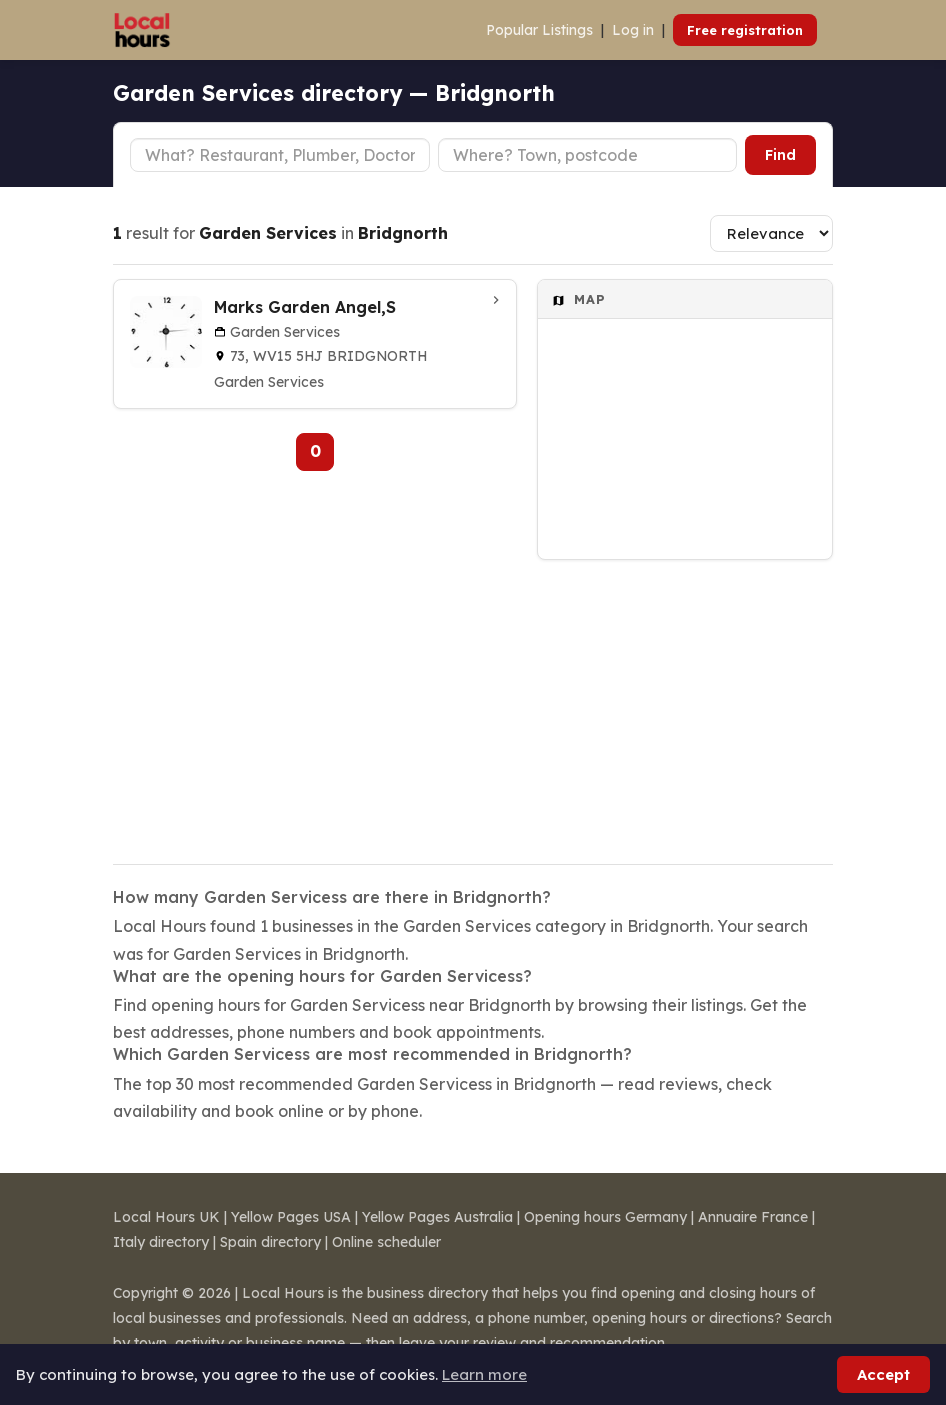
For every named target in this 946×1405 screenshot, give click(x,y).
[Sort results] (771, 233)
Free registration (745, 30)
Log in (633, 30)
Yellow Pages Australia (437, 1217)
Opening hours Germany (605, 1217)
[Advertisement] (685, 699)
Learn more (484, 1374)
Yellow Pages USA (291, 1217)
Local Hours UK (166, 1217)
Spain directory (270, 1242)
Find (780, 155)
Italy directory (161, 1242)
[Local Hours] (142, 30)
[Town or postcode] (588, 155)
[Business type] (280, 155)
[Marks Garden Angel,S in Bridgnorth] (315, 344)
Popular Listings (539, 30)
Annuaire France (753, 1217)
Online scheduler (386, 1242)
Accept (883, 1374)
